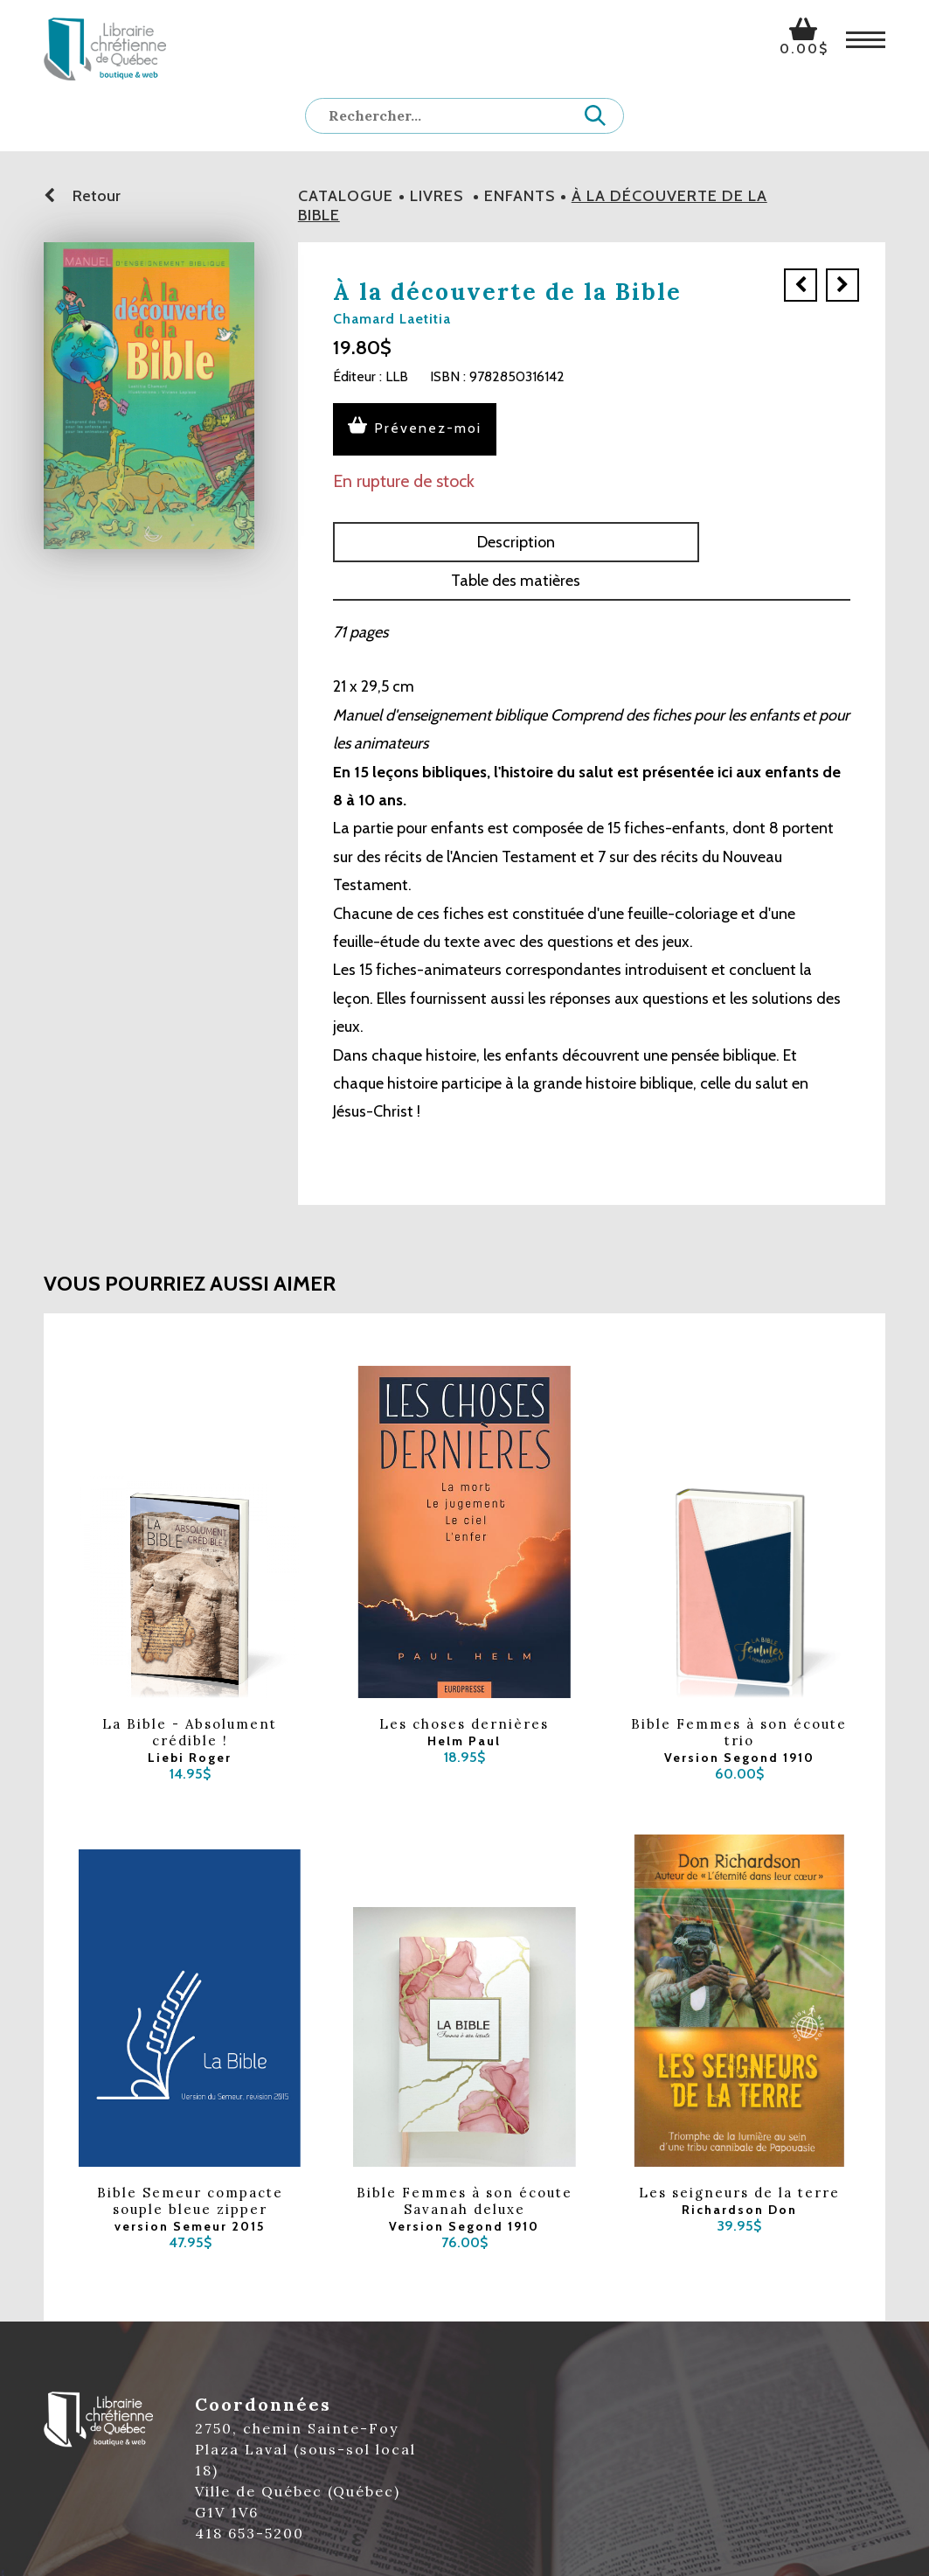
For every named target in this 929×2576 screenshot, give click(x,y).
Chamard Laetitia (392, 318)
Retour (82, 195)
